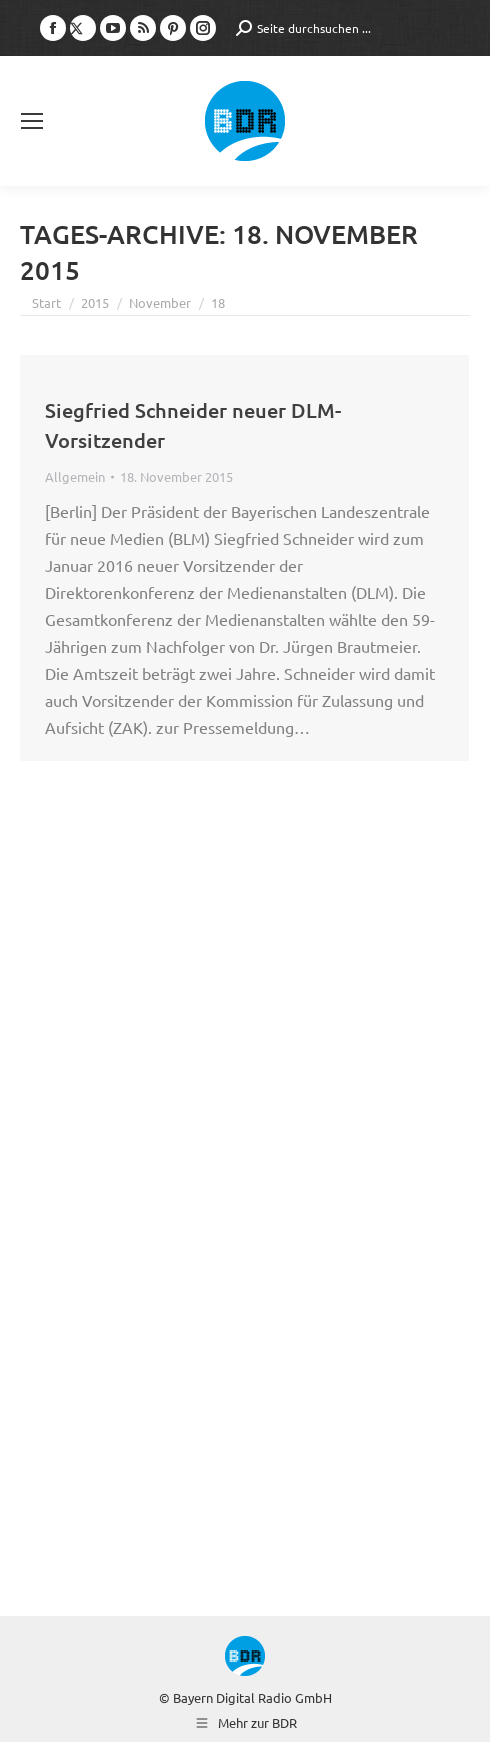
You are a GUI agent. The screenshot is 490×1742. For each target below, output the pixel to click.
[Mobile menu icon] (32, 121)
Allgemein (75, 476)
